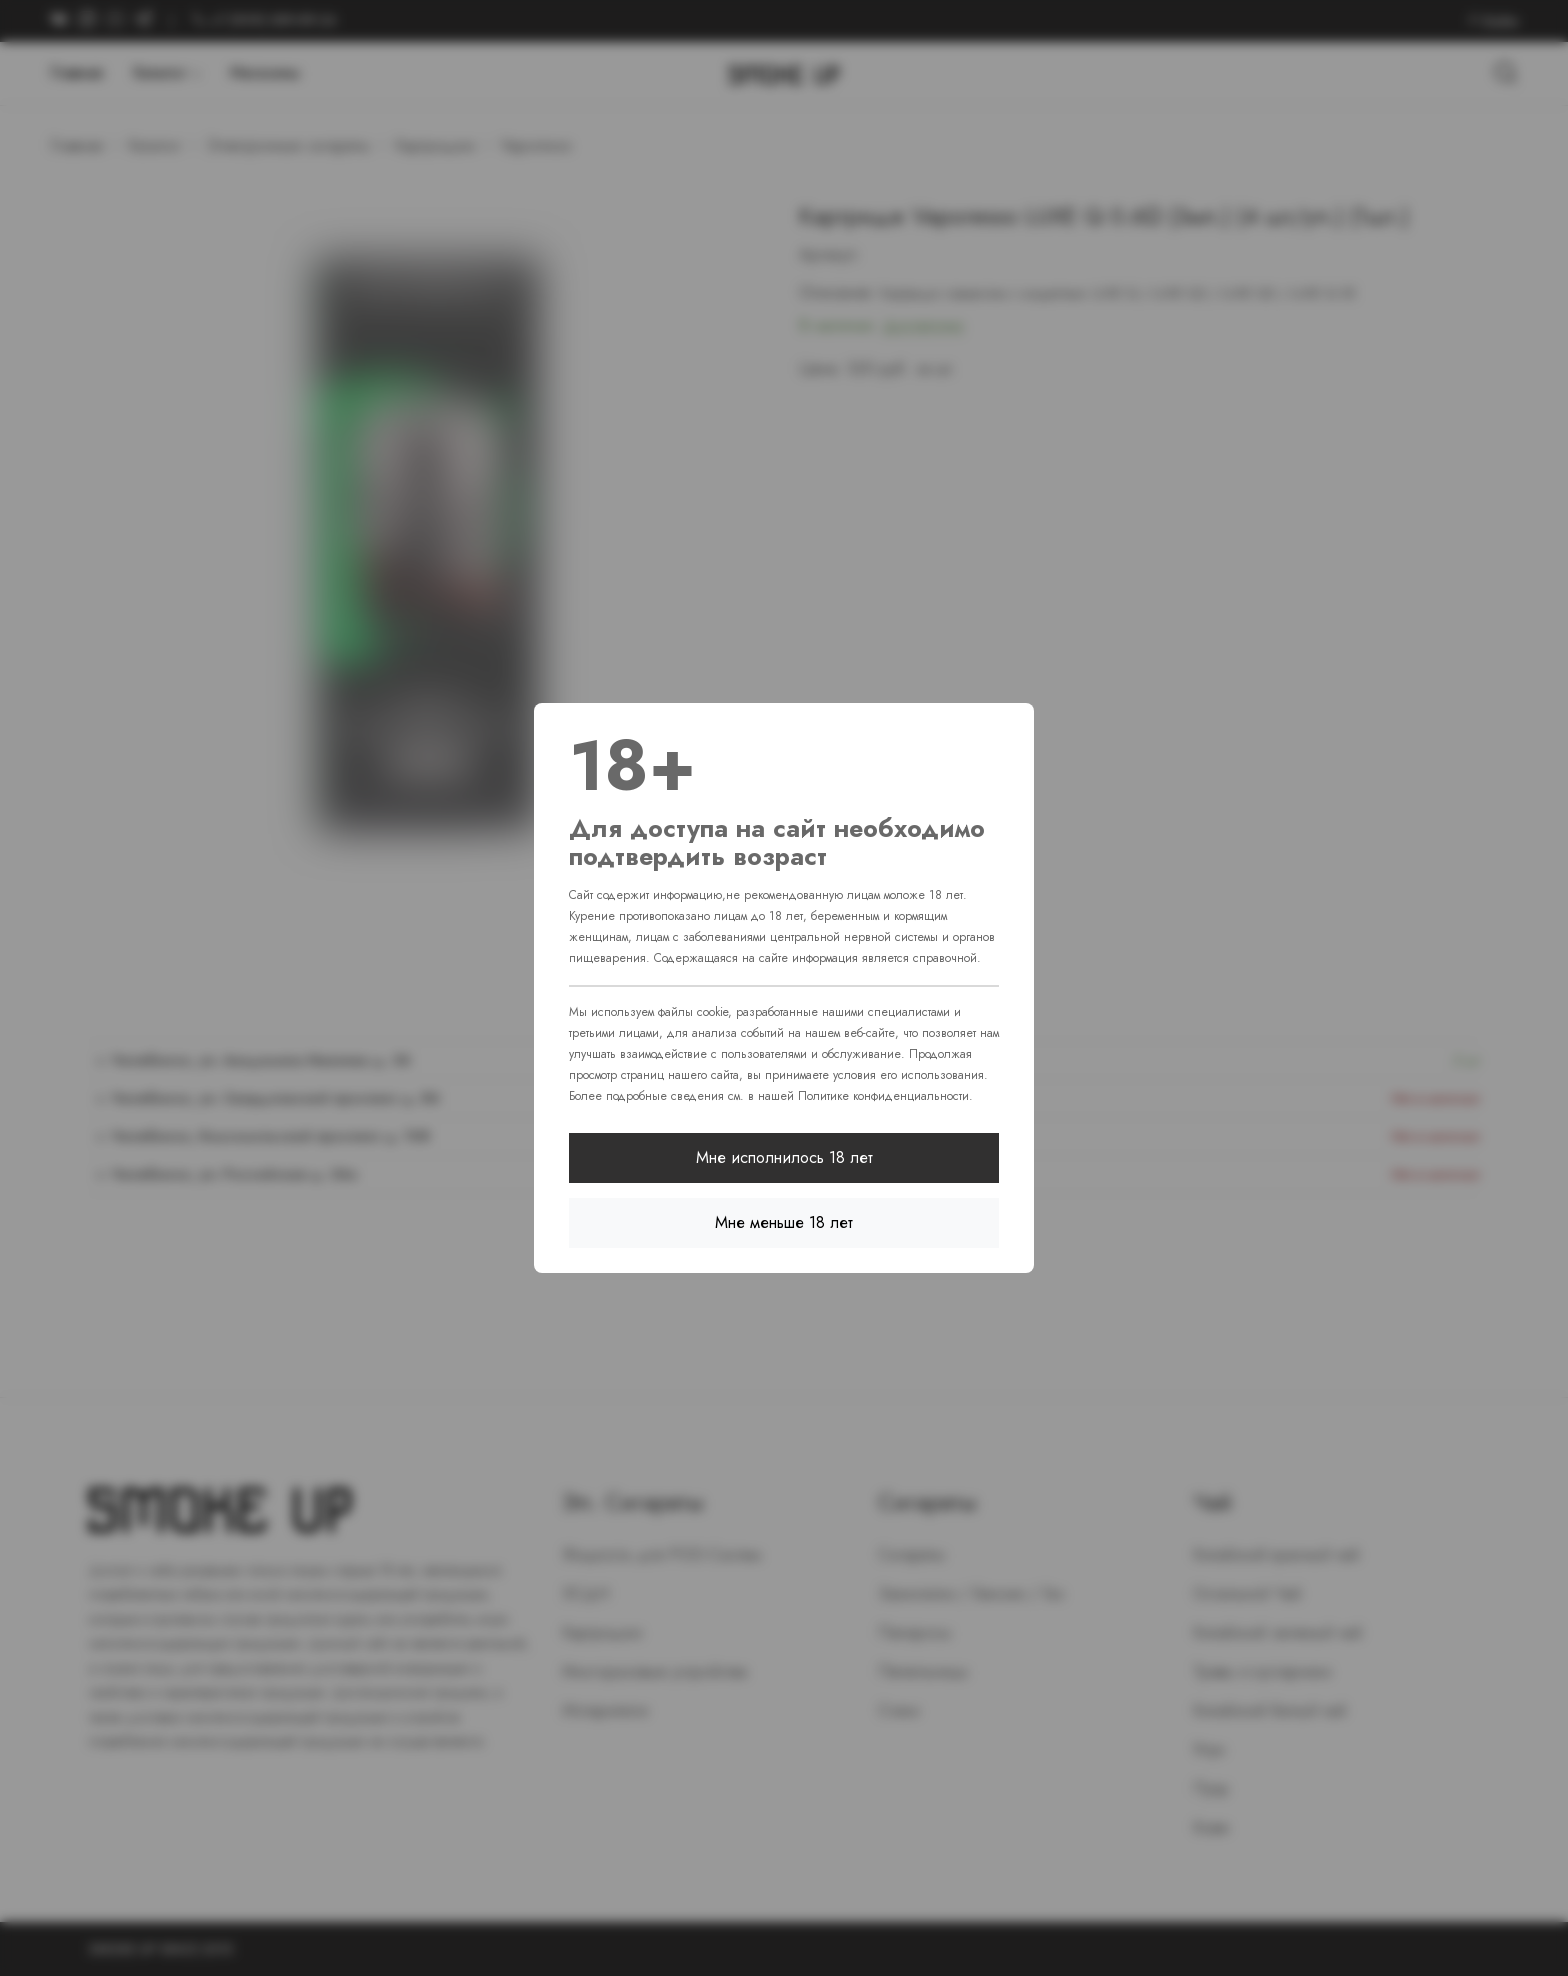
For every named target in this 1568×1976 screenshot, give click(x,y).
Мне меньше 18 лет (784, 1222)
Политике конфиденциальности (883, 1096)
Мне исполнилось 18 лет (784, 1157)
